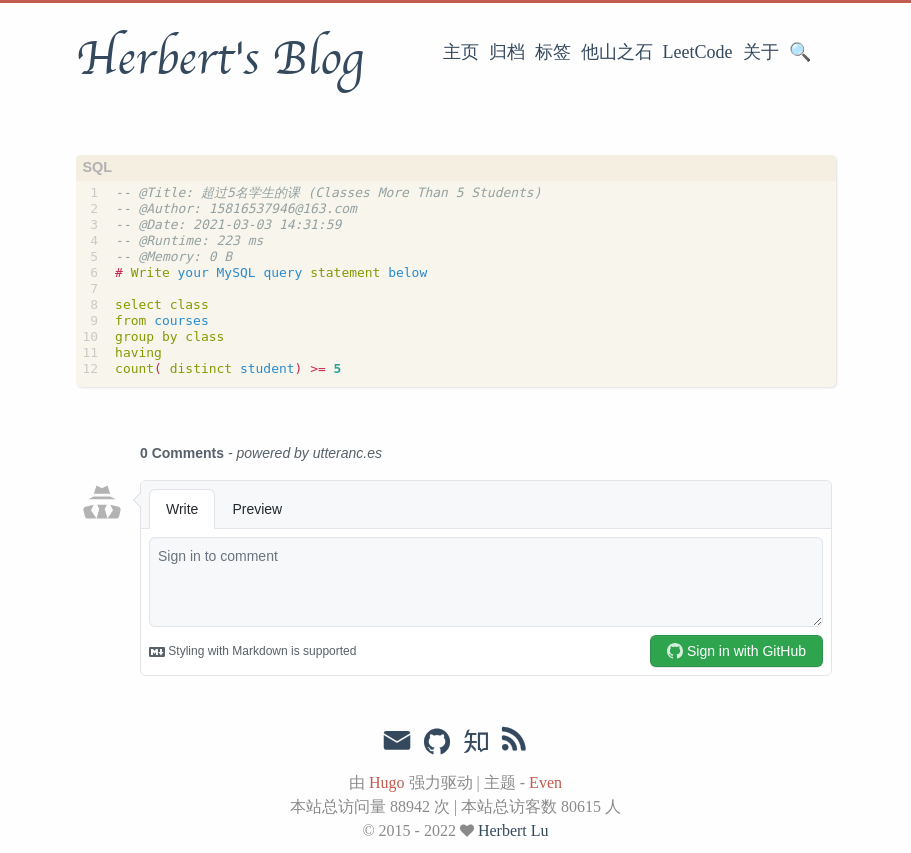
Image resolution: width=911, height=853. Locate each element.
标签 (553, 52)
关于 (761, 52)
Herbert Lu (513, 830)
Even (545, 782)
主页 (461, 52)
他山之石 (617, 52)
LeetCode (698, 52)
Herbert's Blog (219, 59)
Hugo (387, 782)
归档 (507, 52)
